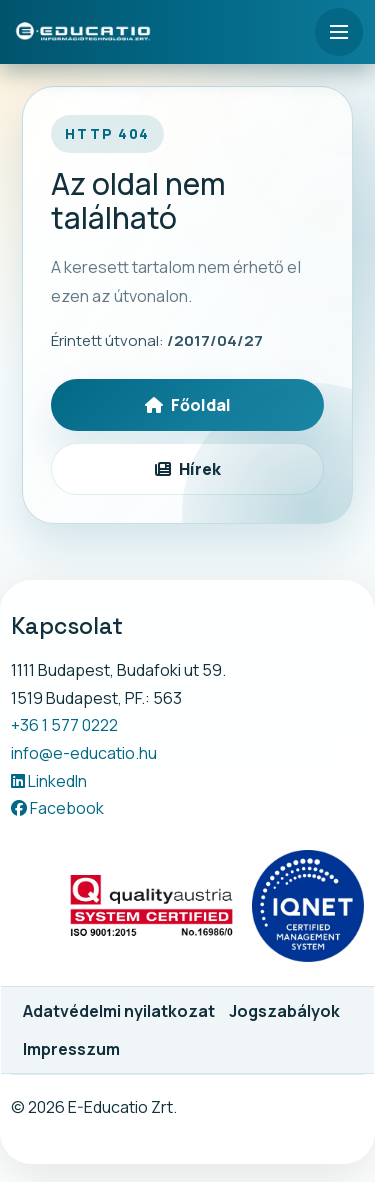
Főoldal (188, 405)
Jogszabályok (284, 1011)
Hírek (188, 469)
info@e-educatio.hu (84, 753)
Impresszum (71, 1049)
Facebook (57, 808)
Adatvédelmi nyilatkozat (119, 1011)
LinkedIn (49, 781)
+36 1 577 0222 (64, 725)
